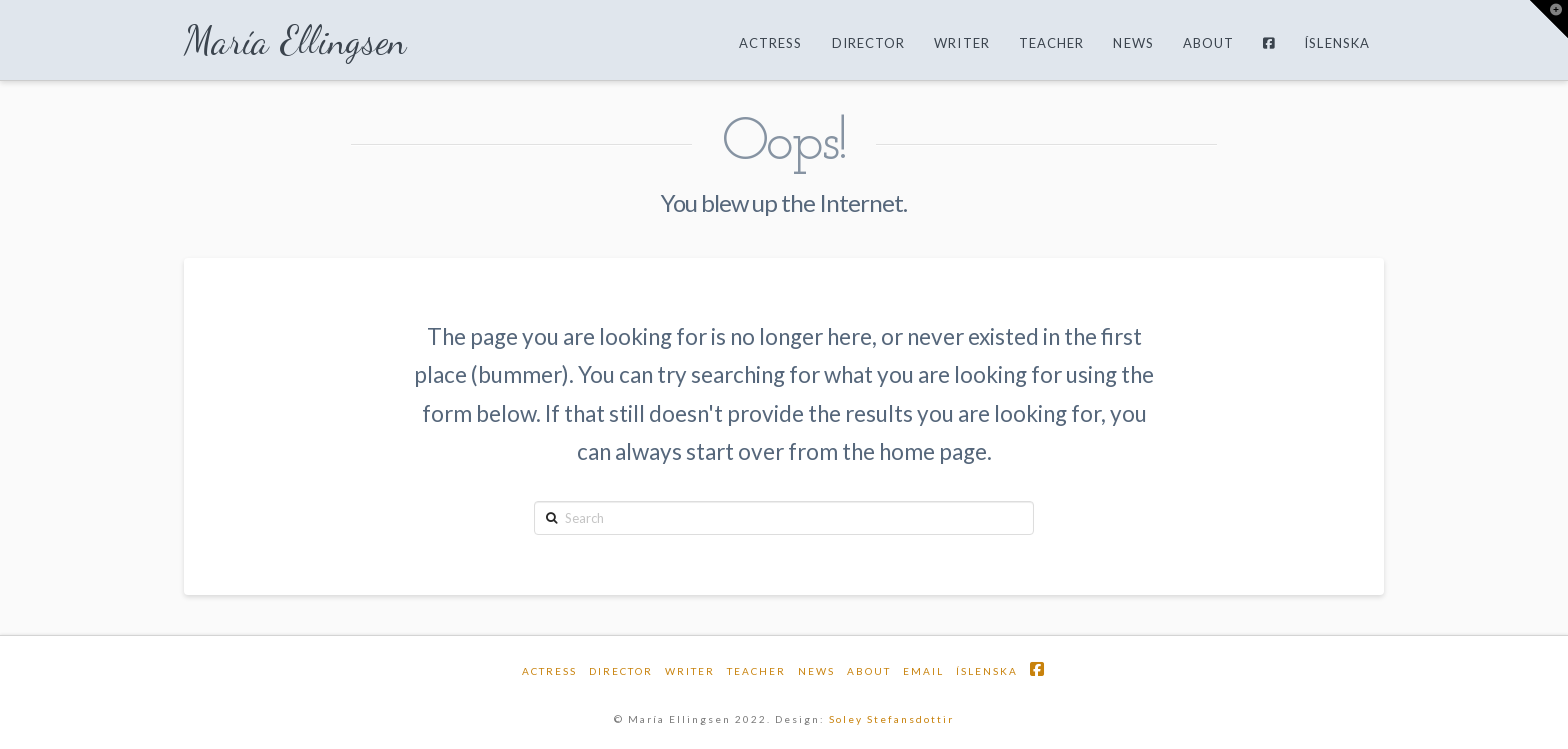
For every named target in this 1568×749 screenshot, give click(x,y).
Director (621, 671)
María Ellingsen (295, 41)
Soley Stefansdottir (891, 719)
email (923, 671)
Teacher (756, 671)
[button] (1549, 19)
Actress (549, 671)
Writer (690, 671)
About (869, 671)
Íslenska (987, 671)
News (816, 671)
